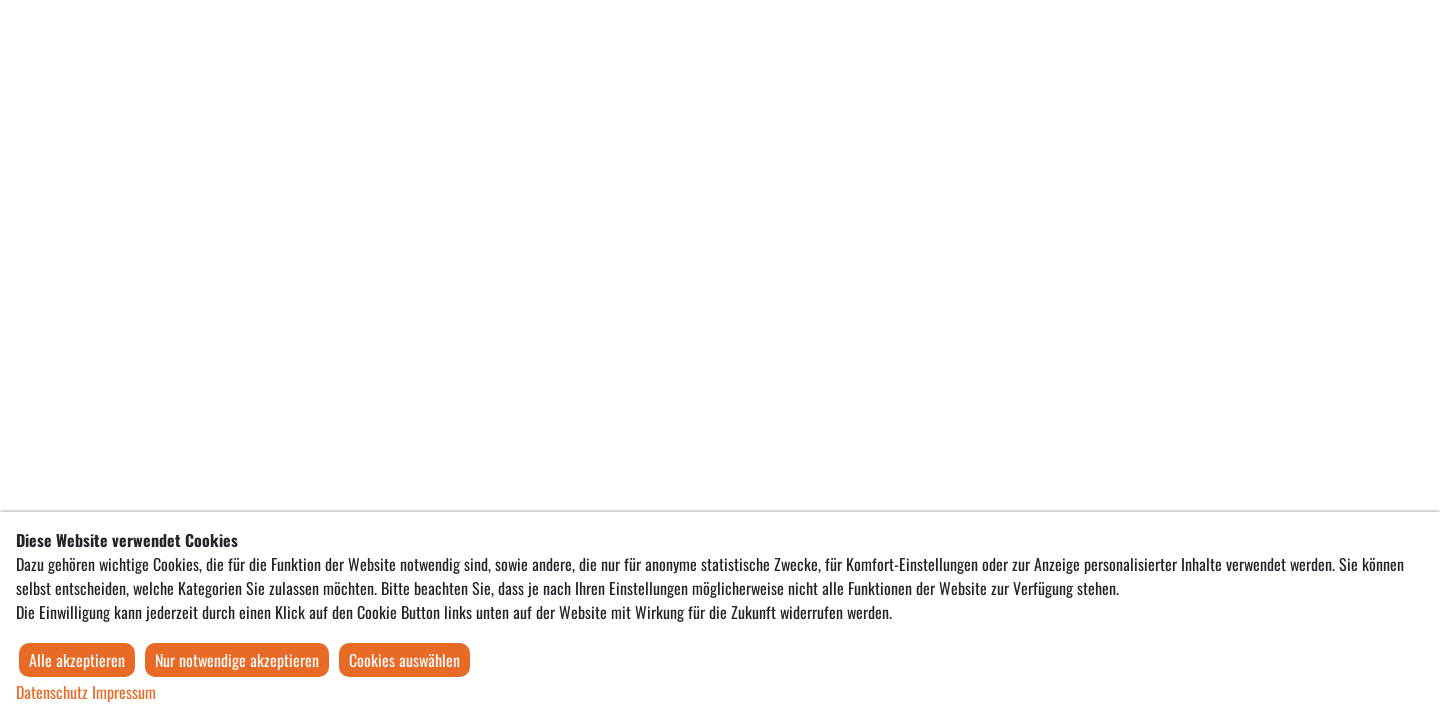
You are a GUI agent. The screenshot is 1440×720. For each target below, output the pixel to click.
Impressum (124, 692)
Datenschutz (52, 692)
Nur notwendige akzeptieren (237, 660)
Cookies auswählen (404, 660)
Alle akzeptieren (77, 660)
